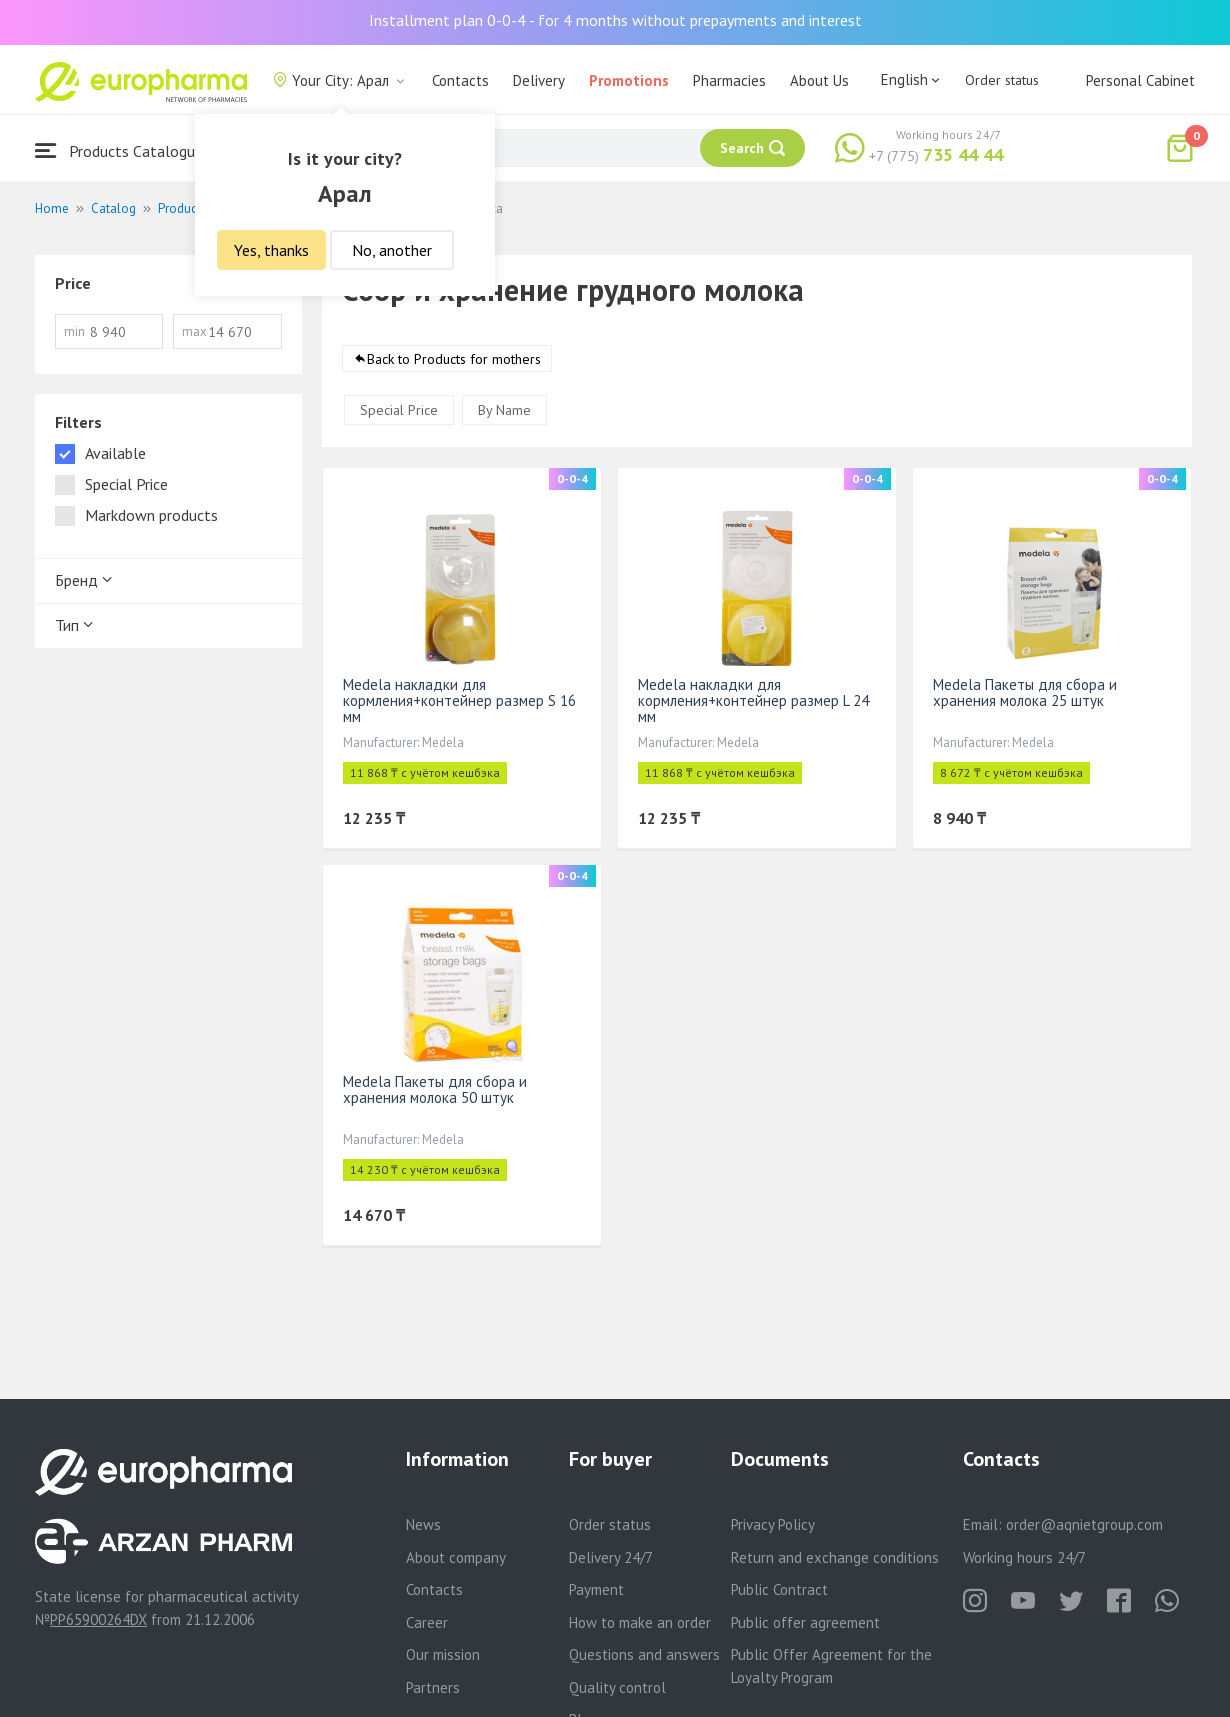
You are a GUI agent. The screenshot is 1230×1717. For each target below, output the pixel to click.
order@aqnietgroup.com (1084, 1524)
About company (456, 1557)
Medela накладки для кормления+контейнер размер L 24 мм (753, 700)
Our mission (443, 1654)
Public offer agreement (805, 1622)
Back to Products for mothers (454, 359)
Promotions (629, 80)
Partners (433, 1687)
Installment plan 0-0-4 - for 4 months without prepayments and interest (615, 20)
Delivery (539, 80)
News (423, 1524)
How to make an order (640, 1622)
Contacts (460, 80)
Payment (596, 1589)
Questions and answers (644, 1654)
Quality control (617, 1687)
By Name (504, 410)
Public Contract (779, 1589)
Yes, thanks (271, 250)
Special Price (399, 410)
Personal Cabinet (1140, 80)
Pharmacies (729, 80)
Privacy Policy (773, 1524)
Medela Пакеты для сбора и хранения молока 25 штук (1025, 692)
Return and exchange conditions (835, 1557)
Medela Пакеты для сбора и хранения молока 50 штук (435, 1089)
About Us (819, 80)
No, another (392, 250)
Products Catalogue (119, 150)
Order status (1002, 80)
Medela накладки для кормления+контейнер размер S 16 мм (459, 700)
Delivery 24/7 (611, 1557)
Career (427, 1622)
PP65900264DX (98, 1619)
